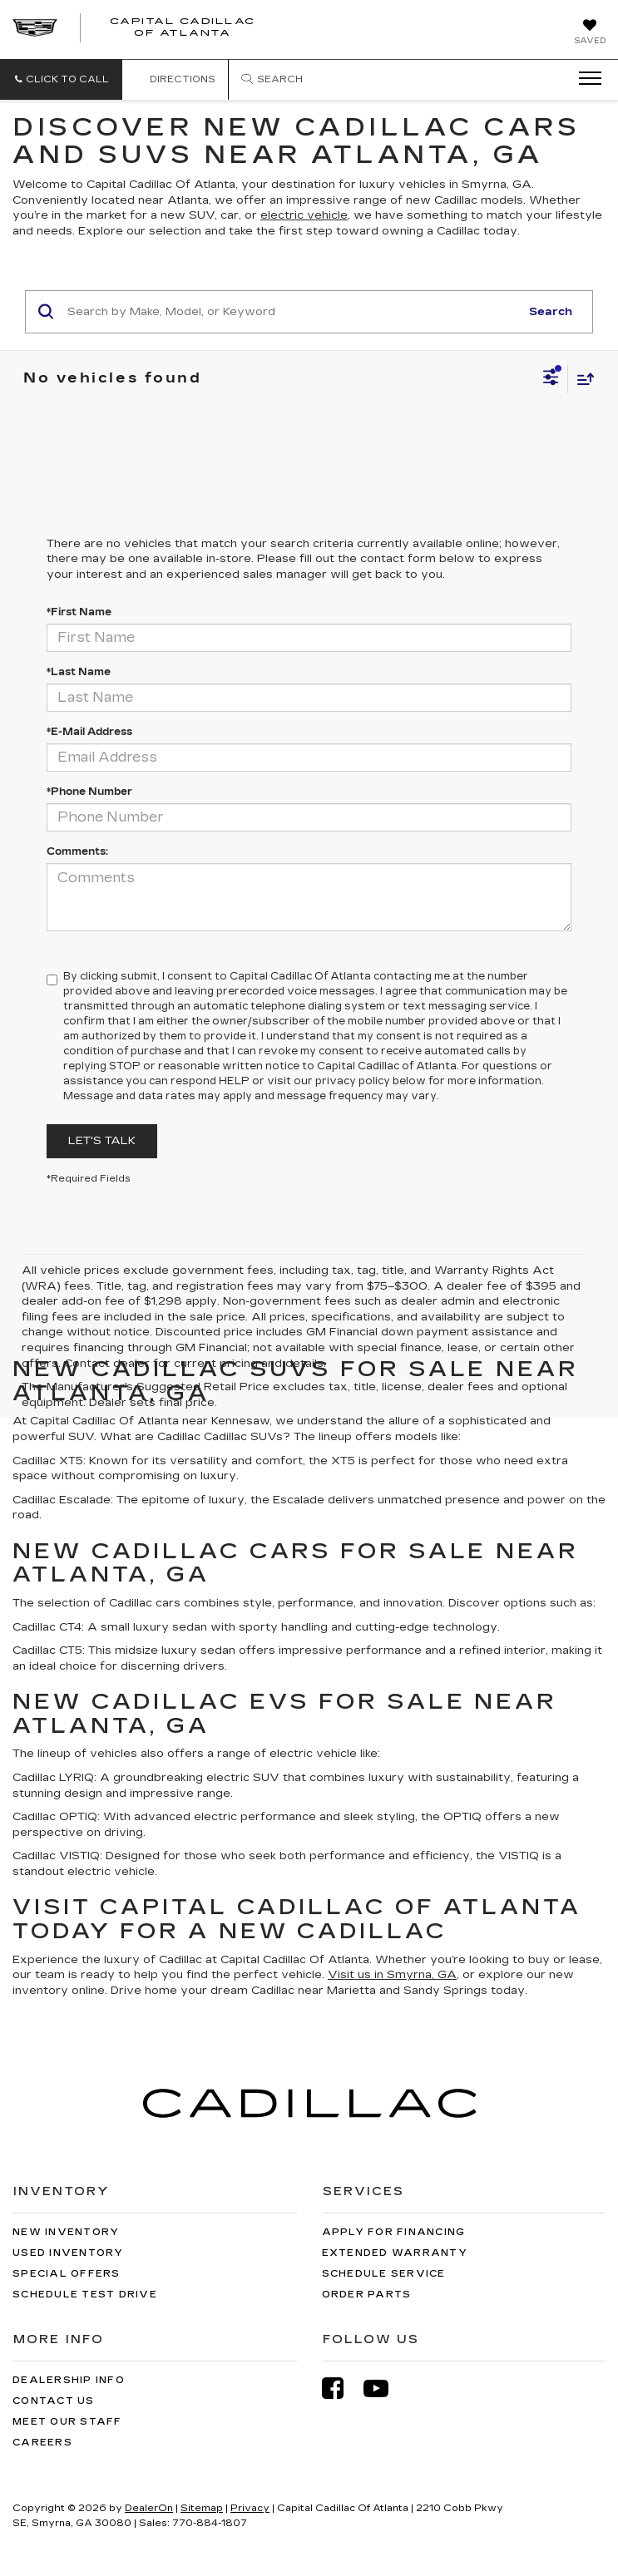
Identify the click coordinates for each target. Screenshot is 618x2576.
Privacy (249, 2508)
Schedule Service (384, 2273)
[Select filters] (551, 379)
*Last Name (79, 672)
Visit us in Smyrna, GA (392, 1974)
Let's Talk (102, 1140)
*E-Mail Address (89, 732)
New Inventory (65, 2232)
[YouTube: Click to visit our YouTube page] (384, 2388)
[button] (61, 79)
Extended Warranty (394, 2253)
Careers (42, 2442)
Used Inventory (68, 2253)
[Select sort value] (581, 378)
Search (550, 311)
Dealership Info (68, 2380)
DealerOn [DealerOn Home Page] (149, 2508)
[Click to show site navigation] (584, 79)
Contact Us (53, 2401)
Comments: (77, 851)
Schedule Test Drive (84, 2294)
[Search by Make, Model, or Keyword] (291, 312)
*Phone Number (89, 791)
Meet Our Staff (67, 2421)
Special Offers (66, 2273)
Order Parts (367, 2294)
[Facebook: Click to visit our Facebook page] (341, 2388)
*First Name (79, 612)
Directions (175, 79)
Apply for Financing (394, 2232)
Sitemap (201, 2508)
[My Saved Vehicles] (590, 33)
